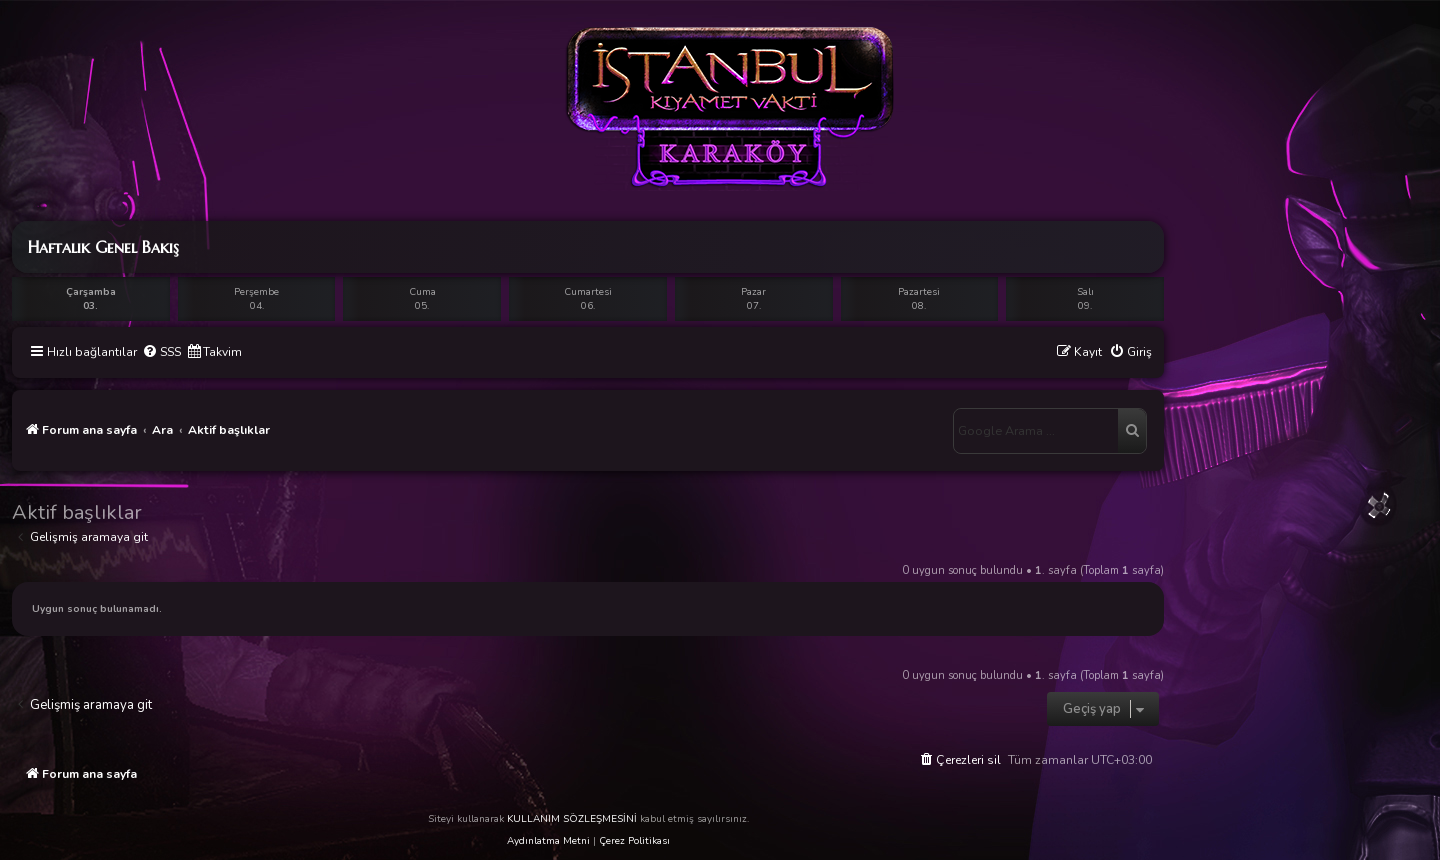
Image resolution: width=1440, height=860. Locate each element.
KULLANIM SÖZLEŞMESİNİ (572, 819)
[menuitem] (161, 352)
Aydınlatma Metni (548, 841)
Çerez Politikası (634, 841)
